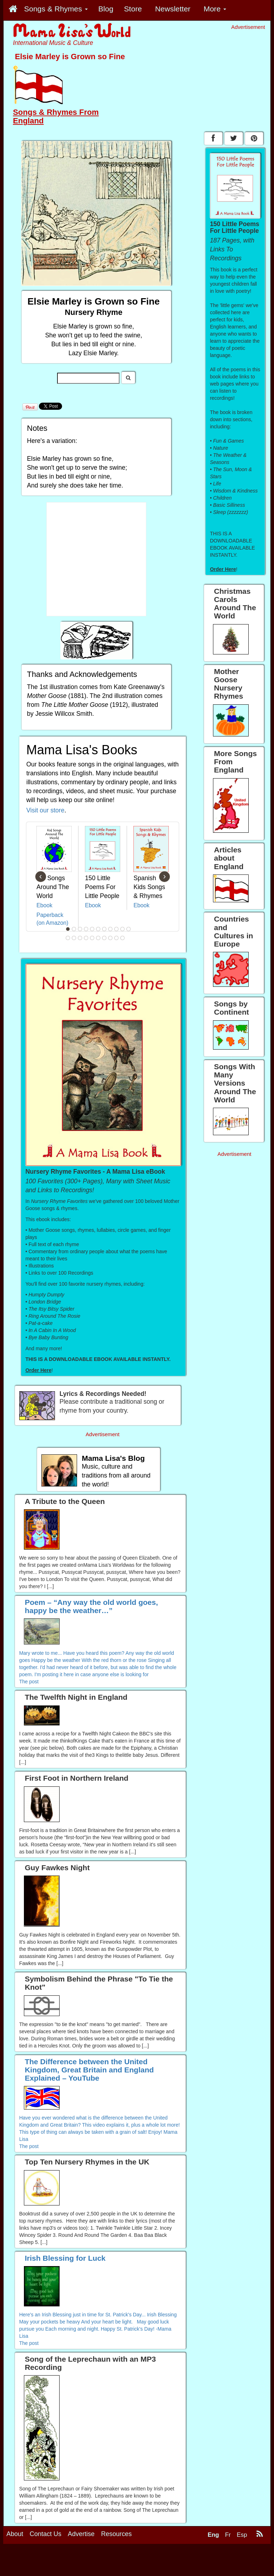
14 (80, 938)
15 (86, 938)
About (14, 2533)
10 (123, 929)
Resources (116, 2533)
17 (98, 938)
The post (29, 1681)
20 (116, 938)
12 (68, 938)
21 (123, 938)
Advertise (81, 2533)
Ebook (44, 905)
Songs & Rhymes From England (56, 116)
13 (74, 938)
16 (92, 938)
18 (104, 938)
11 (129, 929)
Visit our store (45, 810)
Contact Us (45, 2533)
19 (110, 938)
